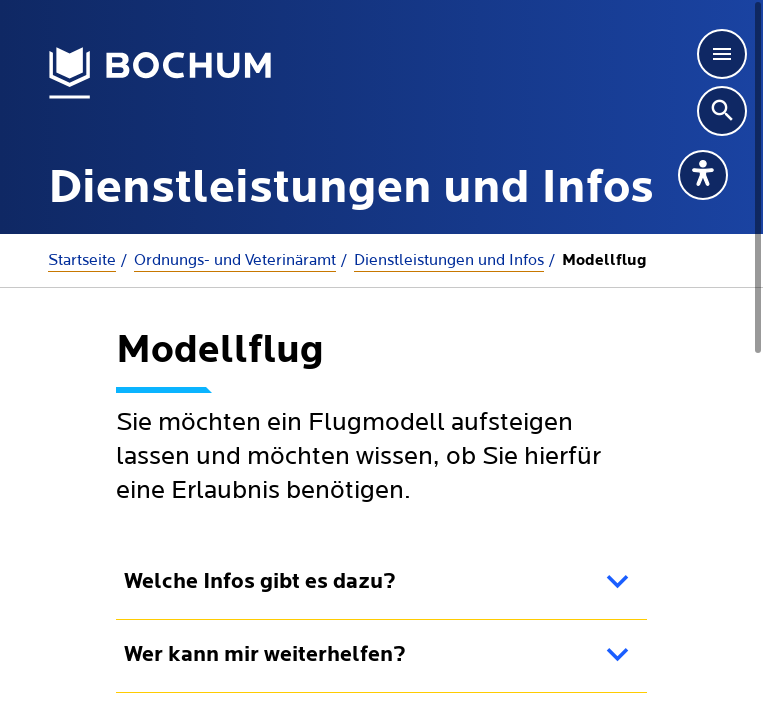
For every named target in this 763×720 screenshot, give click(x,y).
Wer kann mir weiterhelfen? (265, 655)
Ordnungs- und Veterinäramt (235, 260)
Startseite (82, 260)
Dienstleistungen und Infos (449, 260)
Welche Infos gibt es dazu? (260, 582)
